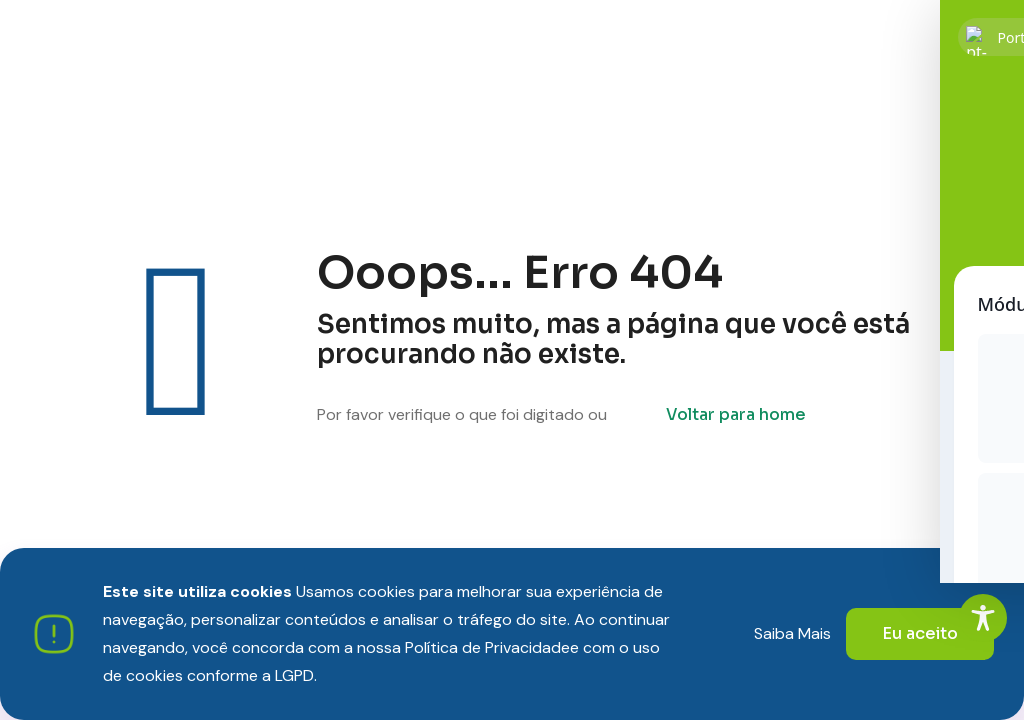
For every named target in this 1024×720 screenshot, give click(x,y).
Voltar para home (736, 414)
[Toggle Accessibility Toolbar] (983, 618)
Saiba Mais (792, 633)
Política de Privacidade (487, 647)
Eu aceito (920, 633)
